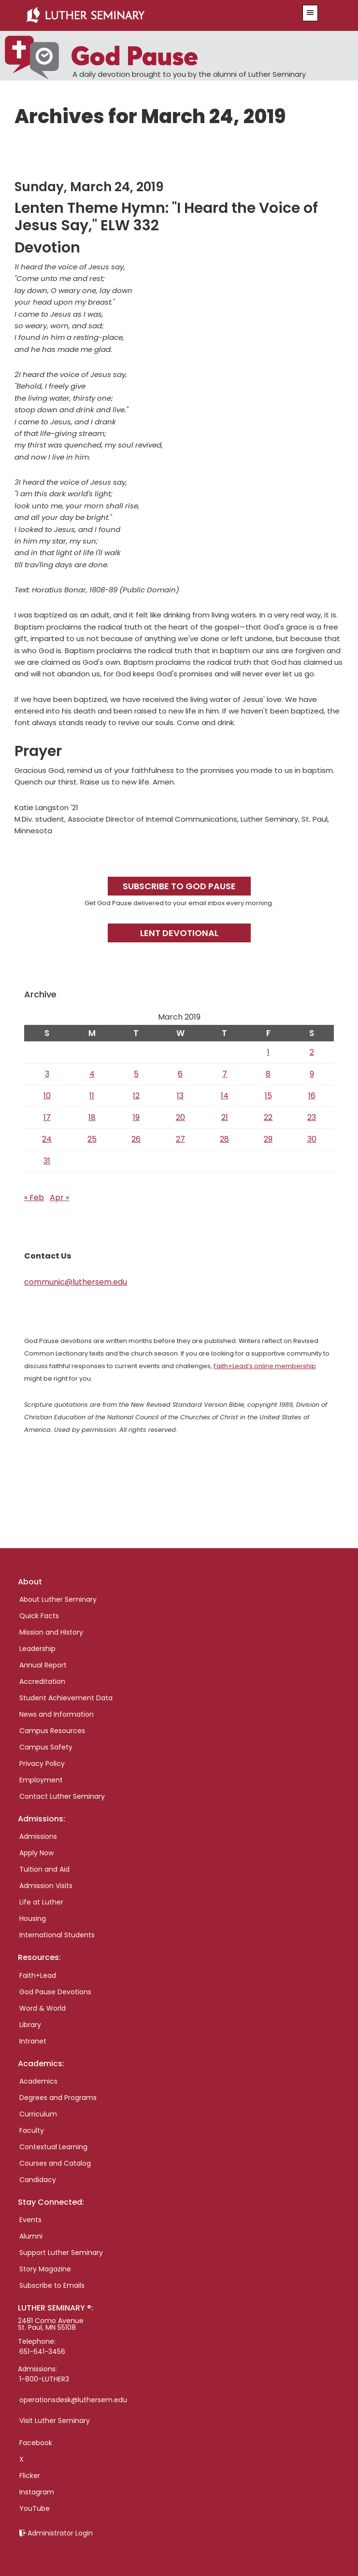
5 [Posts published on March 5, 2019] (136, 1073)
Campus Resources (52, 1731)
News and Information (56, 1714)
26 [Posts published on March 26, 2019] (136, 1139)
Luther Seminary (152, 15)
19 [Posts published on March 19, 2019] (136, 1117)
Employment (41, 1780)
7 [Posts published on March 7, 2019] (224, 1073)
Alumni (31, 2236)
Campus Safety (45, 1747)
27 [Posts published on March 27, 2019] (180, 1139)
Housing (32, 1918)
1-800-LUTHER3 (44, 2379)
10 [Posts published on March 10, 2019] (47, 1095)
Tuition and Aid (44, 1869)
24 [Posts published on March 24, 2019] (47, 1139)
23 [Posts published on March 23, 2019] (311, 1117)
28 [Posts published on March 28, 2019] (224, 1139)
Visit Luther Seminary (54, 2420)
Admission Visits (45, 1885)
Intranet (32, 2041)
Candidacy (37, 2179)
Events (30, 2220)
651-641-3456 (42, 2351)
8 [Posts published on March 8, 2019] (268, 1073)
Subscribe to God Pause (179, 886)
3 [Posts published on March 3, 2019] (47, 1073)
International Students (57, 1935)
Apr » (59, 1197)
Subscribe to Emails (52, 2285)
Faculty (31, 2130)
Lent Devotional (179, 933)
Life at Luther (41, 1902)
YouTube (34, 2508)
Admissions (38, 1836)
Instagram (36, 2492)
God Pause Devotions (55, 1992)
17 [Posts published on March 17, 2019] (47, 1117)
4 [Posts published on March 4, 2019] (92, 1073)
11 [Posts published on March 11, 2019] (91, 1095)
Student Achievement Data (66, 1698)
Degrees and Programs (58, 2097)
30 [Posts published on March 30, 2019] (311, 1139)
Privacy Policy (42, 1763)
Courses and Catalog (55, 2163)
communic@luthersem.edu (75, 1282)
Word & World (42, 2008)
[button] (310, 13)
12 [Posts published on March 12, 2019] (136, 1095)
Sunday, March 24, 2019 (88, 187)
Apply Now (36, 1853)
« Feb (34, 1197)
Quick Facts (39, 1616)
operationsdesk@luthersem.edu (73, 2400)
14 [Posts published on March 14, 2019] (225, 1095)
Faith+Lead (37, 1975)
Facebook (35, 2443)
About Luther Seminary (58, 1599)
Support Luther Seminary (61, 2252)
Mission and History (51, 1632)
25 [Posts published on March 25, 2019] (92, 1139)
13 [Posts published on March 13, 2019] (180, 1095)
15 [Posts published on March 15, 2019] (268, 1095)
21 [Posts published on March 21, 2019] (224, 1117)
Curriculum (38, 2114)
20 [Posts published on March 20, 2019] (180, 1117)
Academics (38, 2081)
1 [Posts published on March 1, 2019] (268, 1052)
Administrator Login (60, 2533)
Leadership (37, 1648)
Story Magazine (45, 2269)
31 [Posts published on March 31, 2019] (46, 1160)
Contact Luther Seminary (62, 1796)
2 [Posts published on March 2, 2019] (312, 1052)
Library (30, 2025)
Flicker (29, 2475)
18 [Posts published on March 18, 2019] (92, 1117)
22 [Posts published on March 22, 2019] (268, 1117)
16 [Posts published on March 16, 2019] (311, 1095)
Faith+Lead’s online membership (265, 1366)
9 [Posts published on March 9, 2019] (312, 1073)
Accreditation (42, 1681)
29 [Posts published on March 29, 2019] (268, 1139)
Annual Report (43, 1665)
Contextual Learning (53, 2147)
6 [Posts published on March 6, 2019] (180, 1073)
